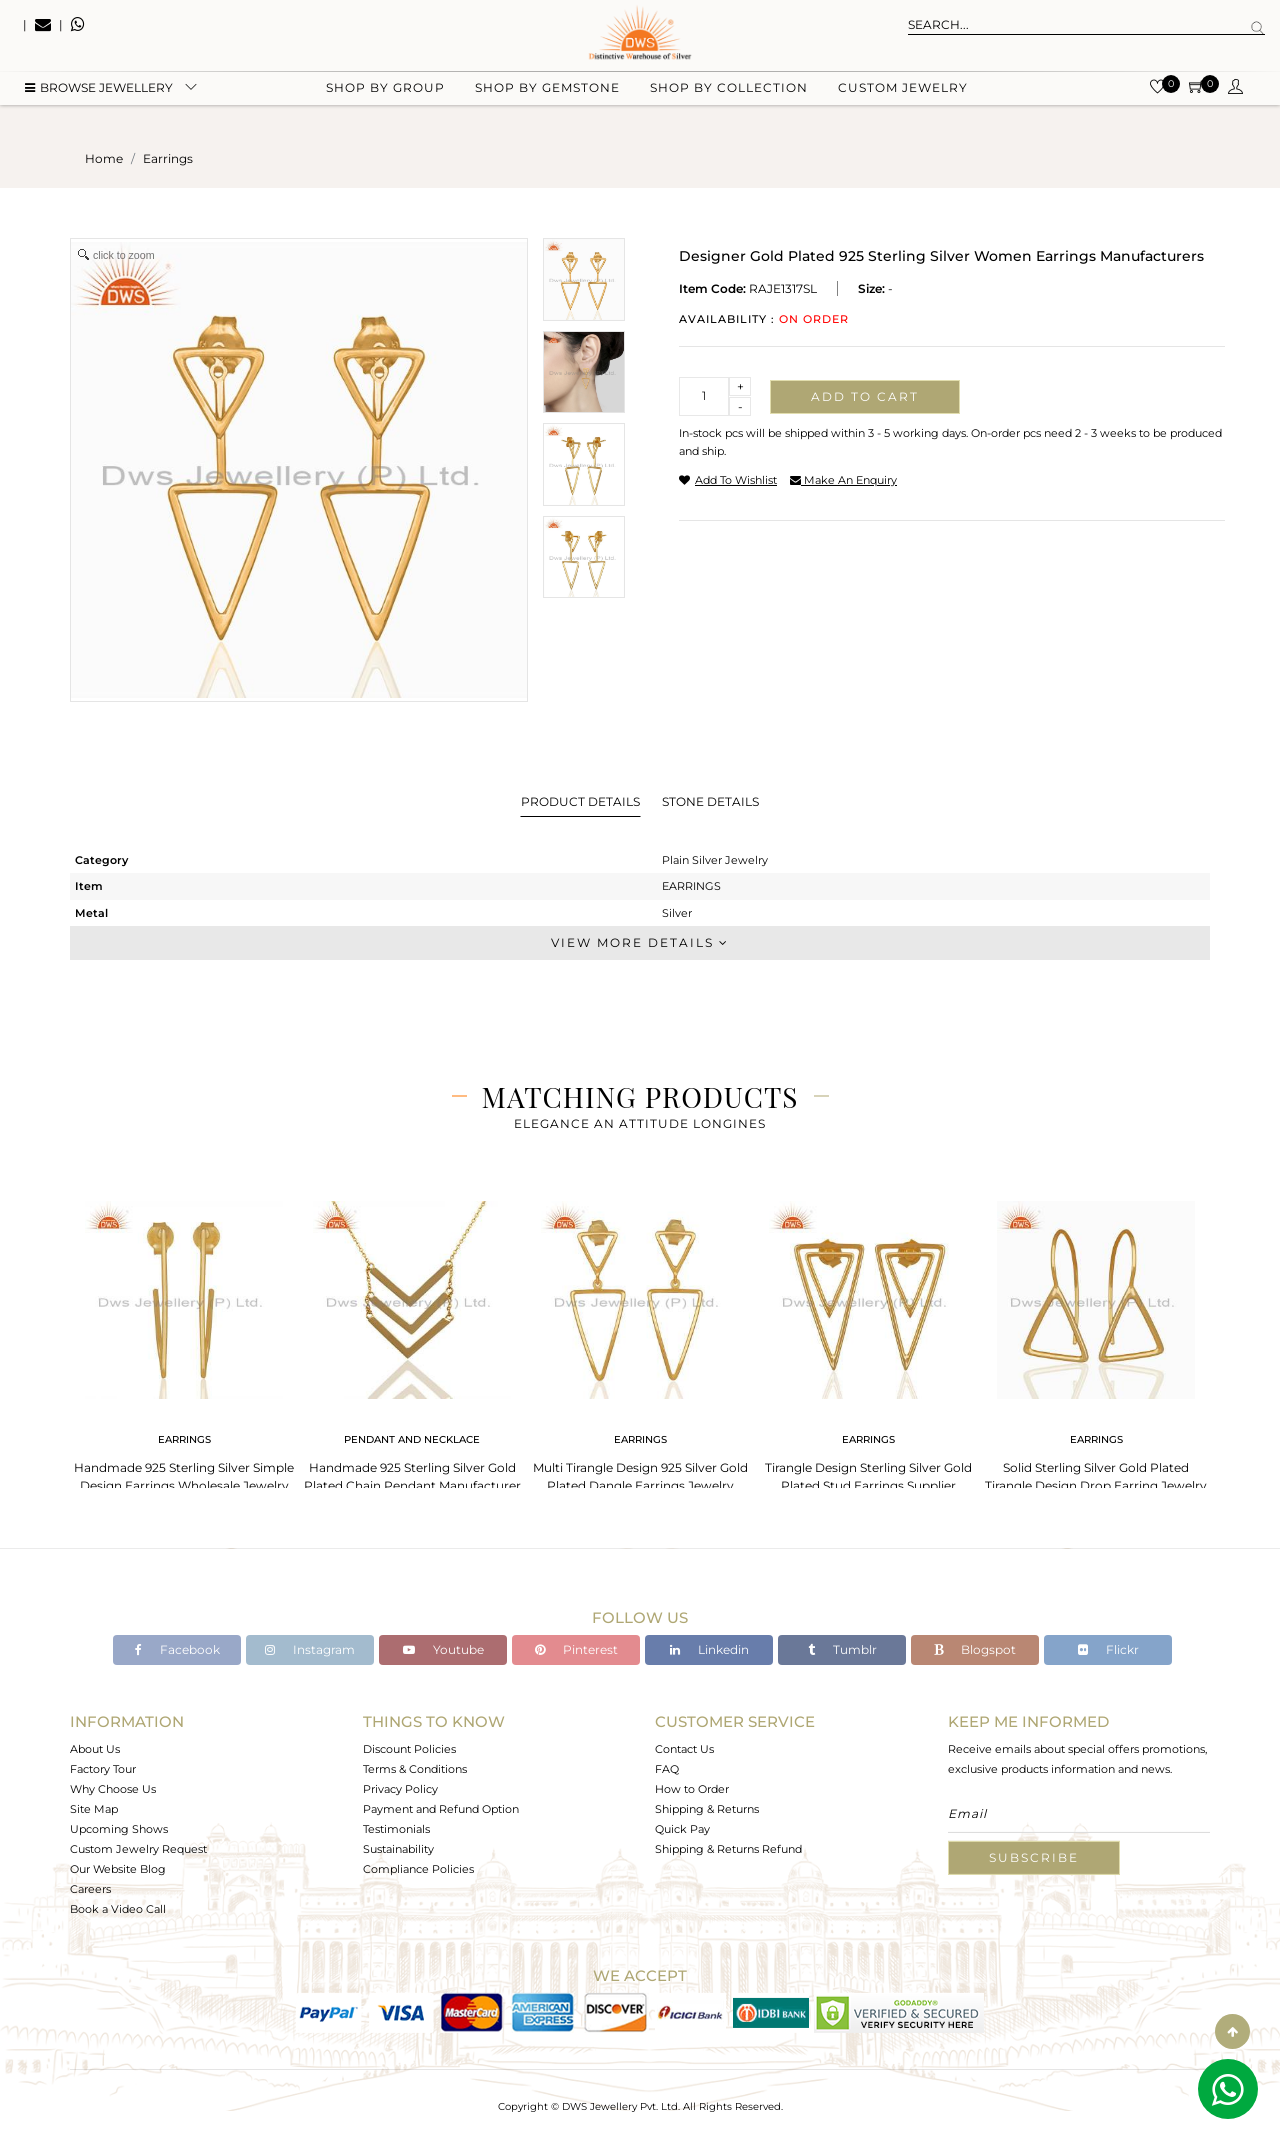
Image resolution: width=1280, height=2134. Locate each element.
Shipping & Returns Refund (728, 1849)
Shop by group (385, 100)
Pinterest (576, 1649)
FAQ (667, 1769)
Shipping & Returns (707, 1809)
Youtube (443, 1649)
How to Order (692, 1789)
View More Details (640, 942)
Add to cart (865, 396)
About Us (95, 1749)
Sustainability (398, 1849)
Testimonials (396, 1829)
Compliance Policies (418, 1869)
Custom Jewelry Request (138, 1849)
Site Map (94, 1809)
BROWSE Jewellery (99, 100)
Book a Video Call (118, 1909)
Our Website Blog (118, 1869)
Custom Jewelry (903, 100)
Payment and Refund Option (441, 1809)
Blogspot (975, 1649)
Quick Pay (682, 1829)
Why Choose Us (113, 1789)
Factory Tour (103, 1769)
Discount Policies (409, 1749)
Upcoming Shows (119, 1829)
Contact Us (684, 1749)
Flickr (1108, 1649)
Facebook (177, 1649)
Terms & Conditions (415, 1769)
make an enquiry (843, 480)
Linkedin (709, 1649)
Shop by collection (729, 100)
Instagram (310, 1649)
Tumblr (842, 1649)
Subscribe (1034, 1857)
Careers (90, 1889)
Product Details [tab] (580, 801)
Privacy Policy (400, 1789)
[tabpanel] (184, 1340)
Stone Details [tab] (710, 801)
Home (104, 158)
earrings (168, 158)
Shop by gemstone (547, 100)
